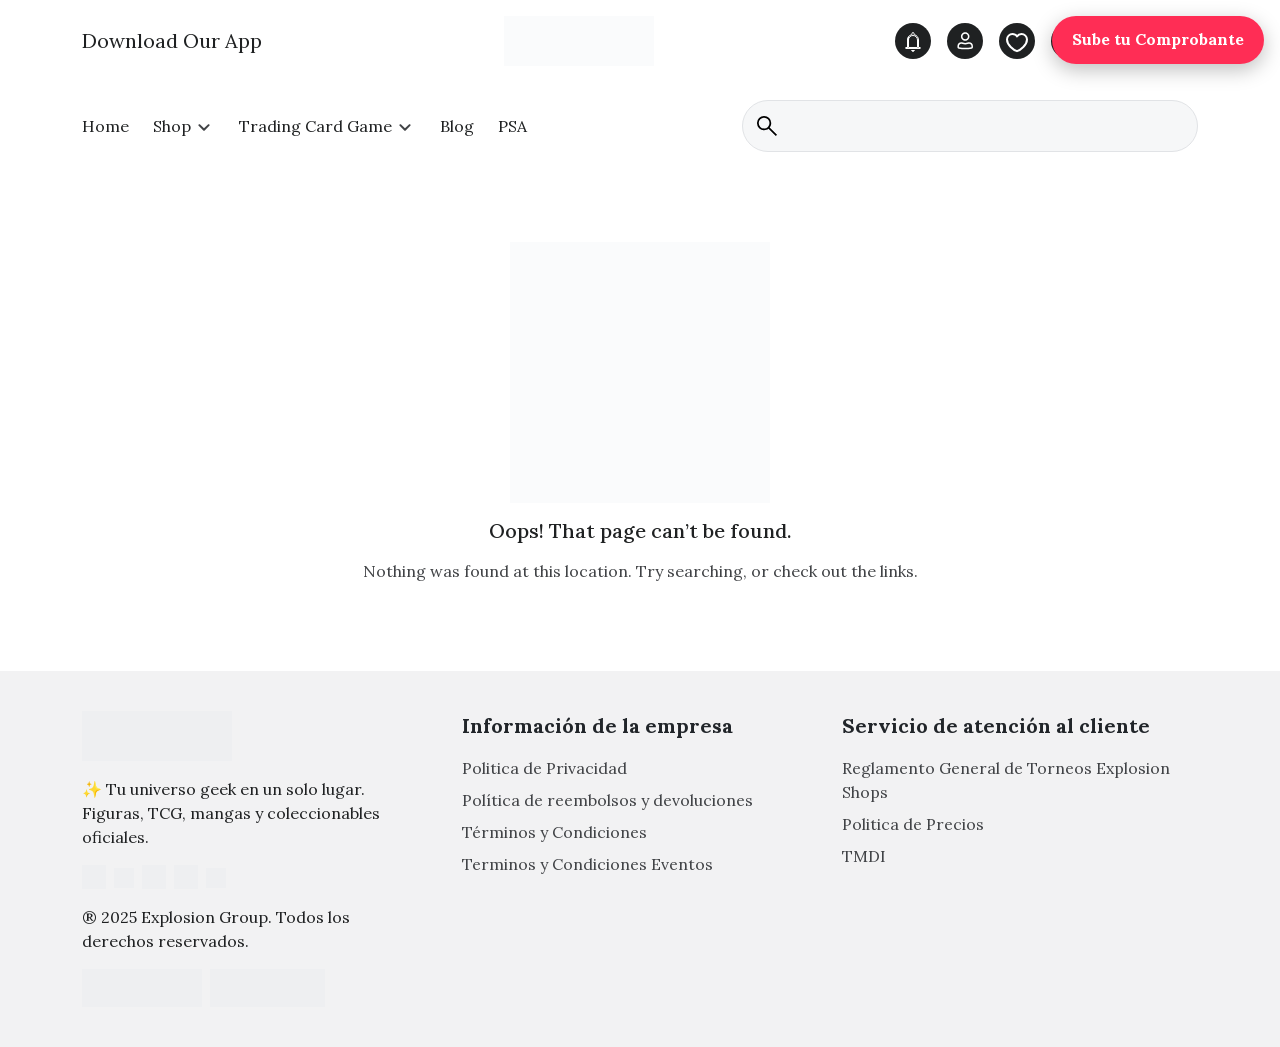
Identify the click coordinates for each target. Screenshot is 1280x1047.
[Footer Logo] (157, 736)
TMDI (864, 857)
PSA (512, 126)
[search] (970, 126)
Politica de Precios (913, 825)
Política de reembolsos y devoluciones (607, 801)
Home (105, 126)
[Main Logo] (579, 40)
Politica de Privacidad (544, 769)
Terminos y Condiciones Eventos (587, 865)
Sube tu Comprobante (1158, 40)
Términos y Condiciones (554, 833)
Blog (457, 126)
